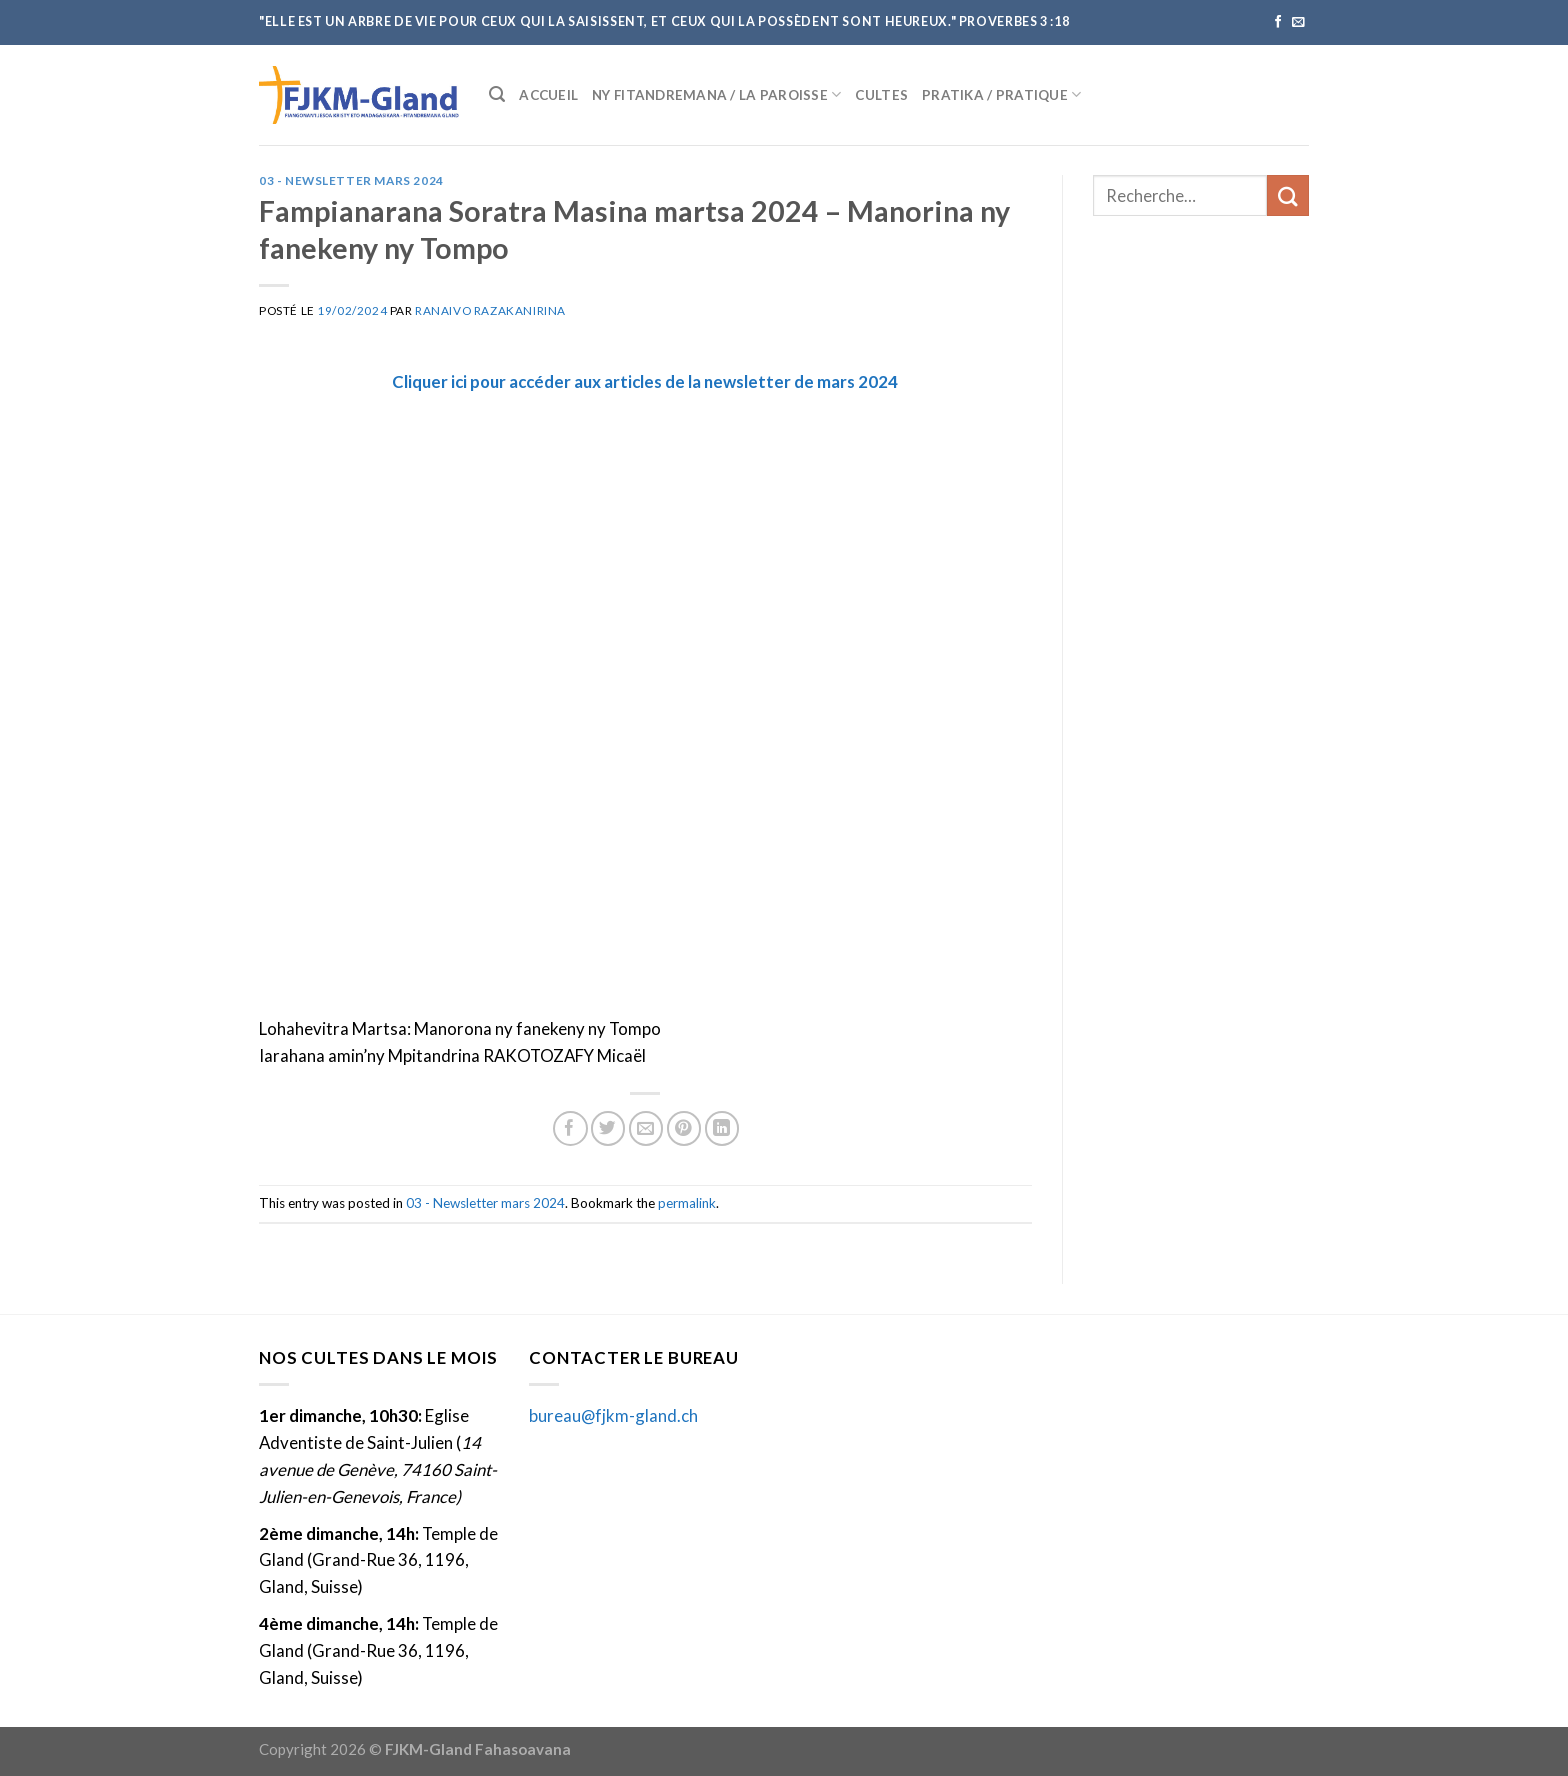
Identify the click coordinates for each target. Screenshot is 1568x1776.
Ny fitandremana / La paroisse (716, 94)
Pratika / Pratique (1001, 94)
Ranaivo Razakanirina (490, 310)
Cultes (881, 95)
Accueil (548, 95)
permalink (687, 1203)
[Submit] (1288, 195)
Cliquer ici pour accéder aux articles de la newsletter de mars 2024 (645, 381)
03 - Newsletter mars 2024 (351, 180)
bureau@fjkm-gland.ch (613, 1415)
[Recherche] (497, 94)
